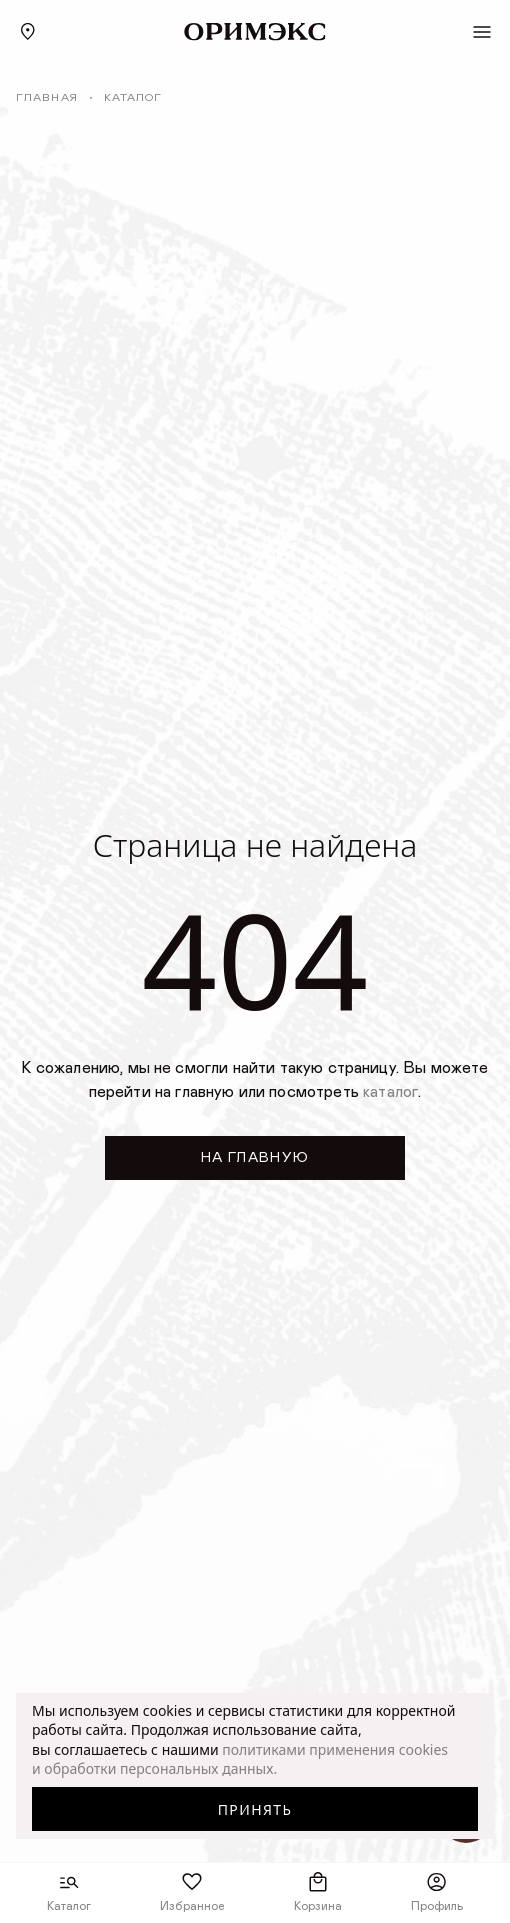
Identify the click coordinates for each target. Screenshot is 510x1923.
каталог (390, 1092)
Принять (255, 1809)
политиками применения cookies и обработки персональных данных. (240, 1759)
